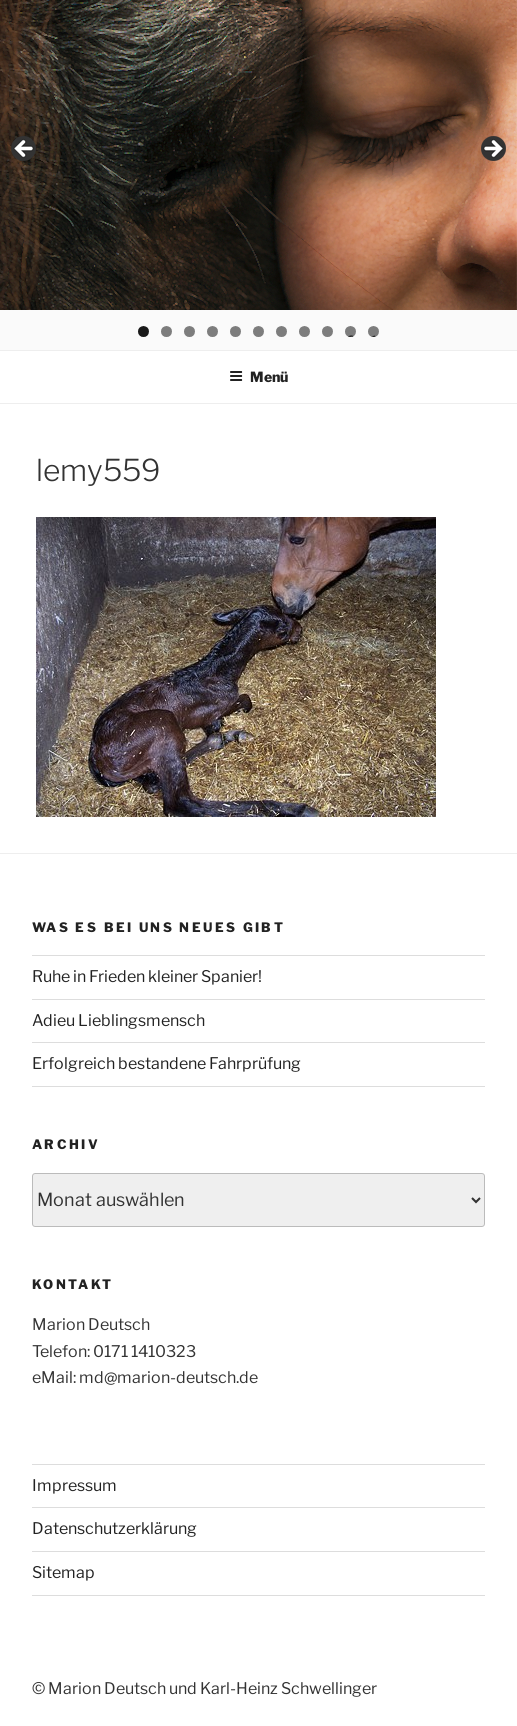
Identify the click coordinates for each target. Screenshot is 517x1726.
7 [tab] (281, 331)
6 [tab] (258, 331)
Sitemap (63, 1572)
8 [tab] (304, 331)
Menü (258, 376)
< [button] (25, 150)
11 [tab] (375, 331)
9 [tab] (327, 331)
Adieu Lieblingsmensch (118, 1020)
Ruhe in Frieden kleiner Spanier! (147, 976)
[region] (258, 155)
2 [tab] (166, 331)
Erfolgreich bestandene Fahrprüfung (166, 1063)
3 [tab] (189, 331)
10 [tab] (350, 331)
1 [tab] (143, 331)
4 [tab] (212, 331)
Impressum (74, 1485)
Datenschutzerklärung (114, 1528)
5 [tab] (235, 331)
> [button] (492, 150)
